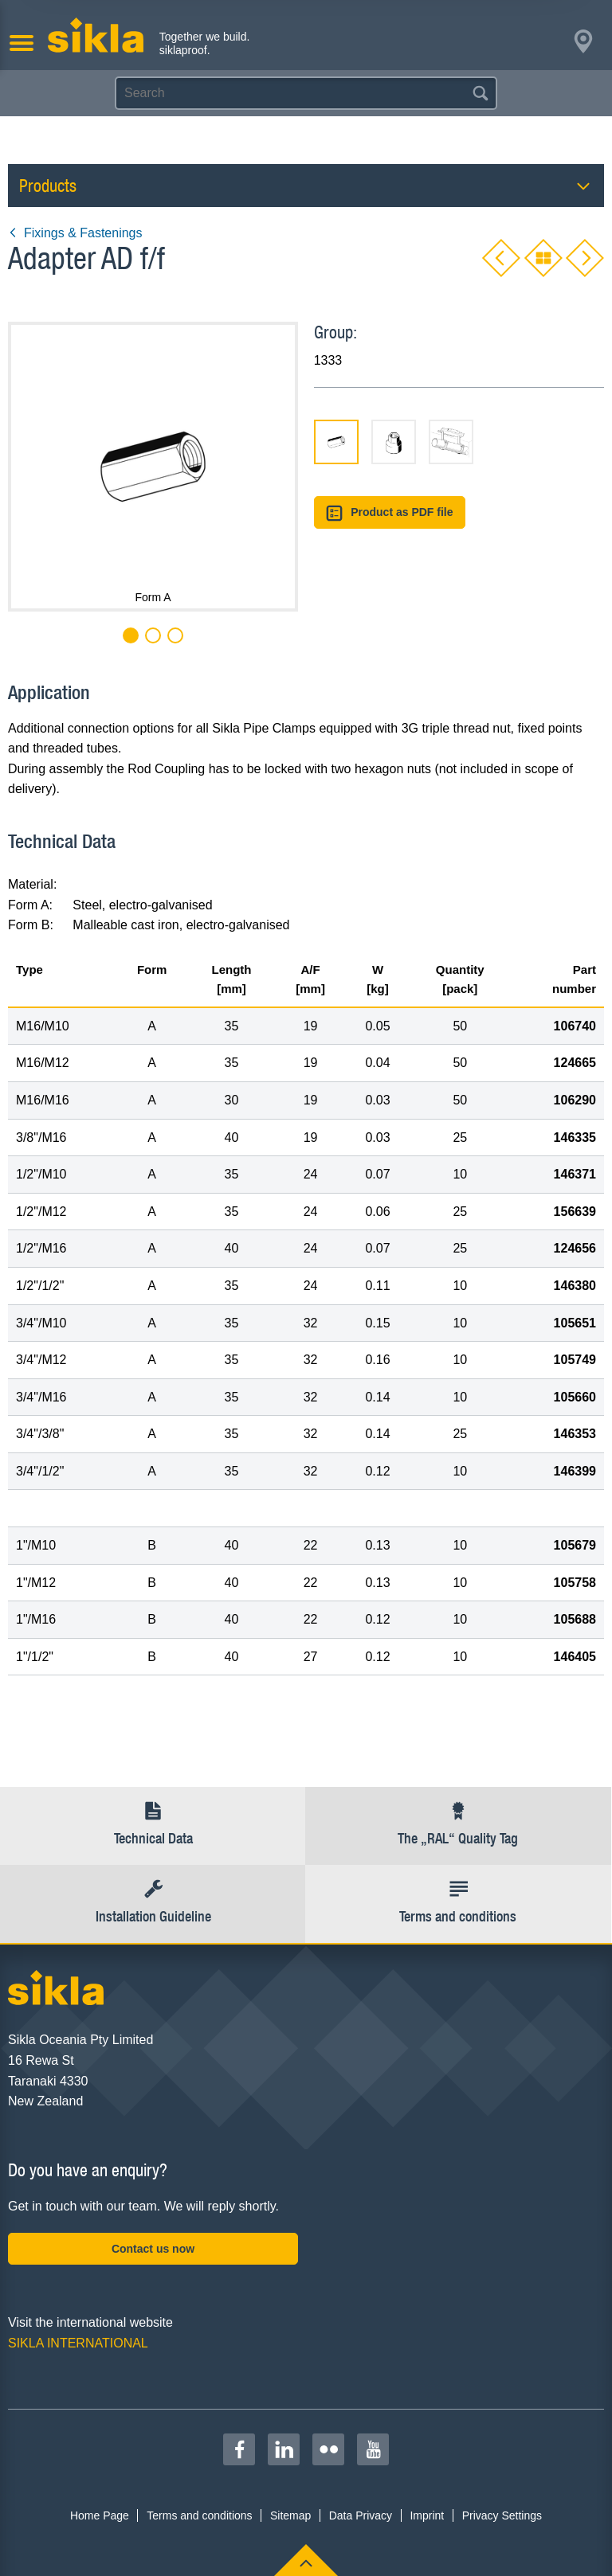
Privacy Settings (502, 2515)
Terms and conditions (199, 2515)
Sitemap (290, 2515)
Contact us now (153, 2248)
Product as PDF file (389, 513)
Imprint (427, 2515)
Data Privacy (360, 2515)
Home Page (99, 2515)
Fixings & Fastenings (75, 233)
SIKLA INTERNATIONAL (78, 2343)
